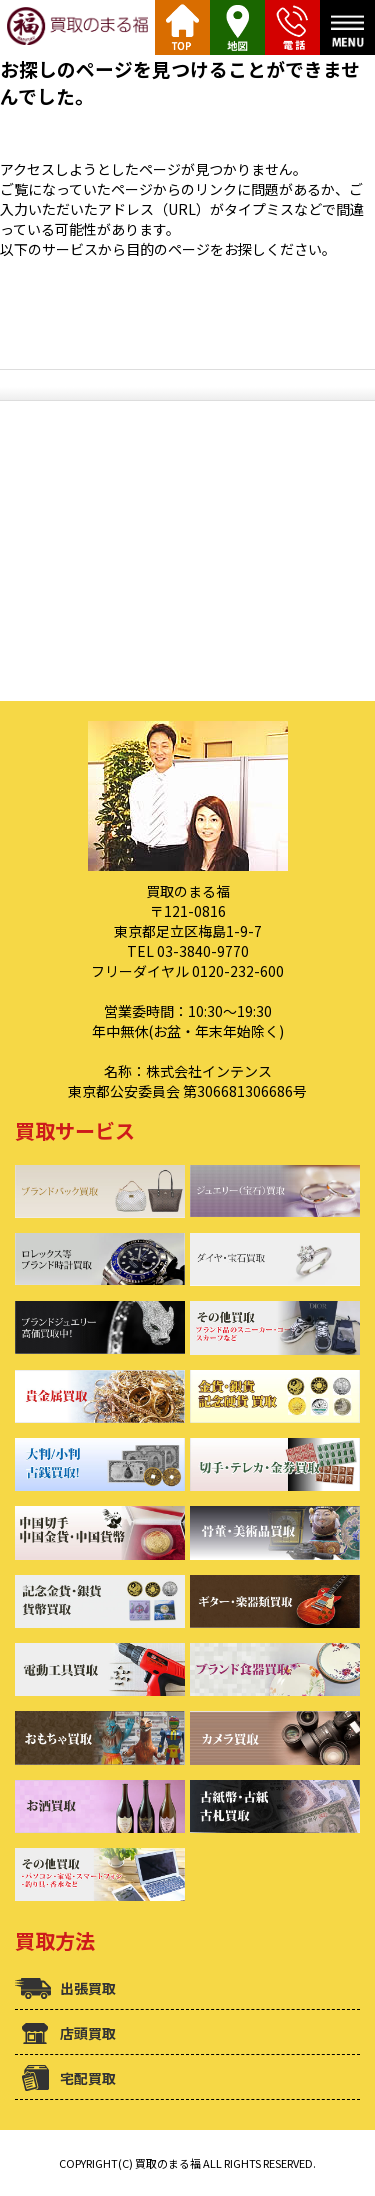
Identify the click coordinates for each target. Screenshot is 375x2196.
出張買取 (88, 1988)
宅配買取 (88, 2078)
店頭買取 (88, 2033)
